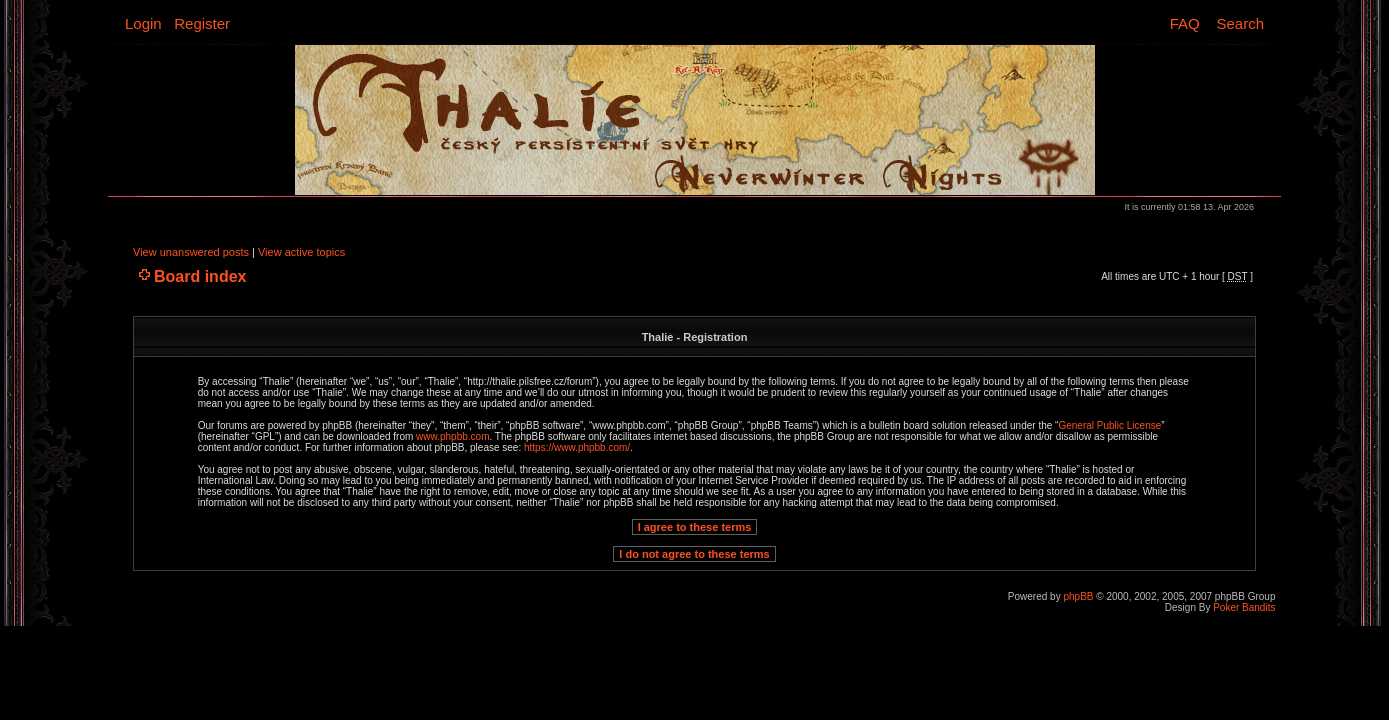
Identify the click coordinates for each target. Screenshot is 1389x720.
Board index (200, 276)
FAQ (1185, 23)
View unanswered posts (191, 252)
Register (202, 23)
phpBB (1078, 596)
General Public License (1109, 425)
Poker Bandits (1244, 607)
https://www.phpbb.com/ (577, 447)
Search (1240, 23)
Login (143, 23)
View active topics (301, 252)
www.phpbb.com (452, 436)
